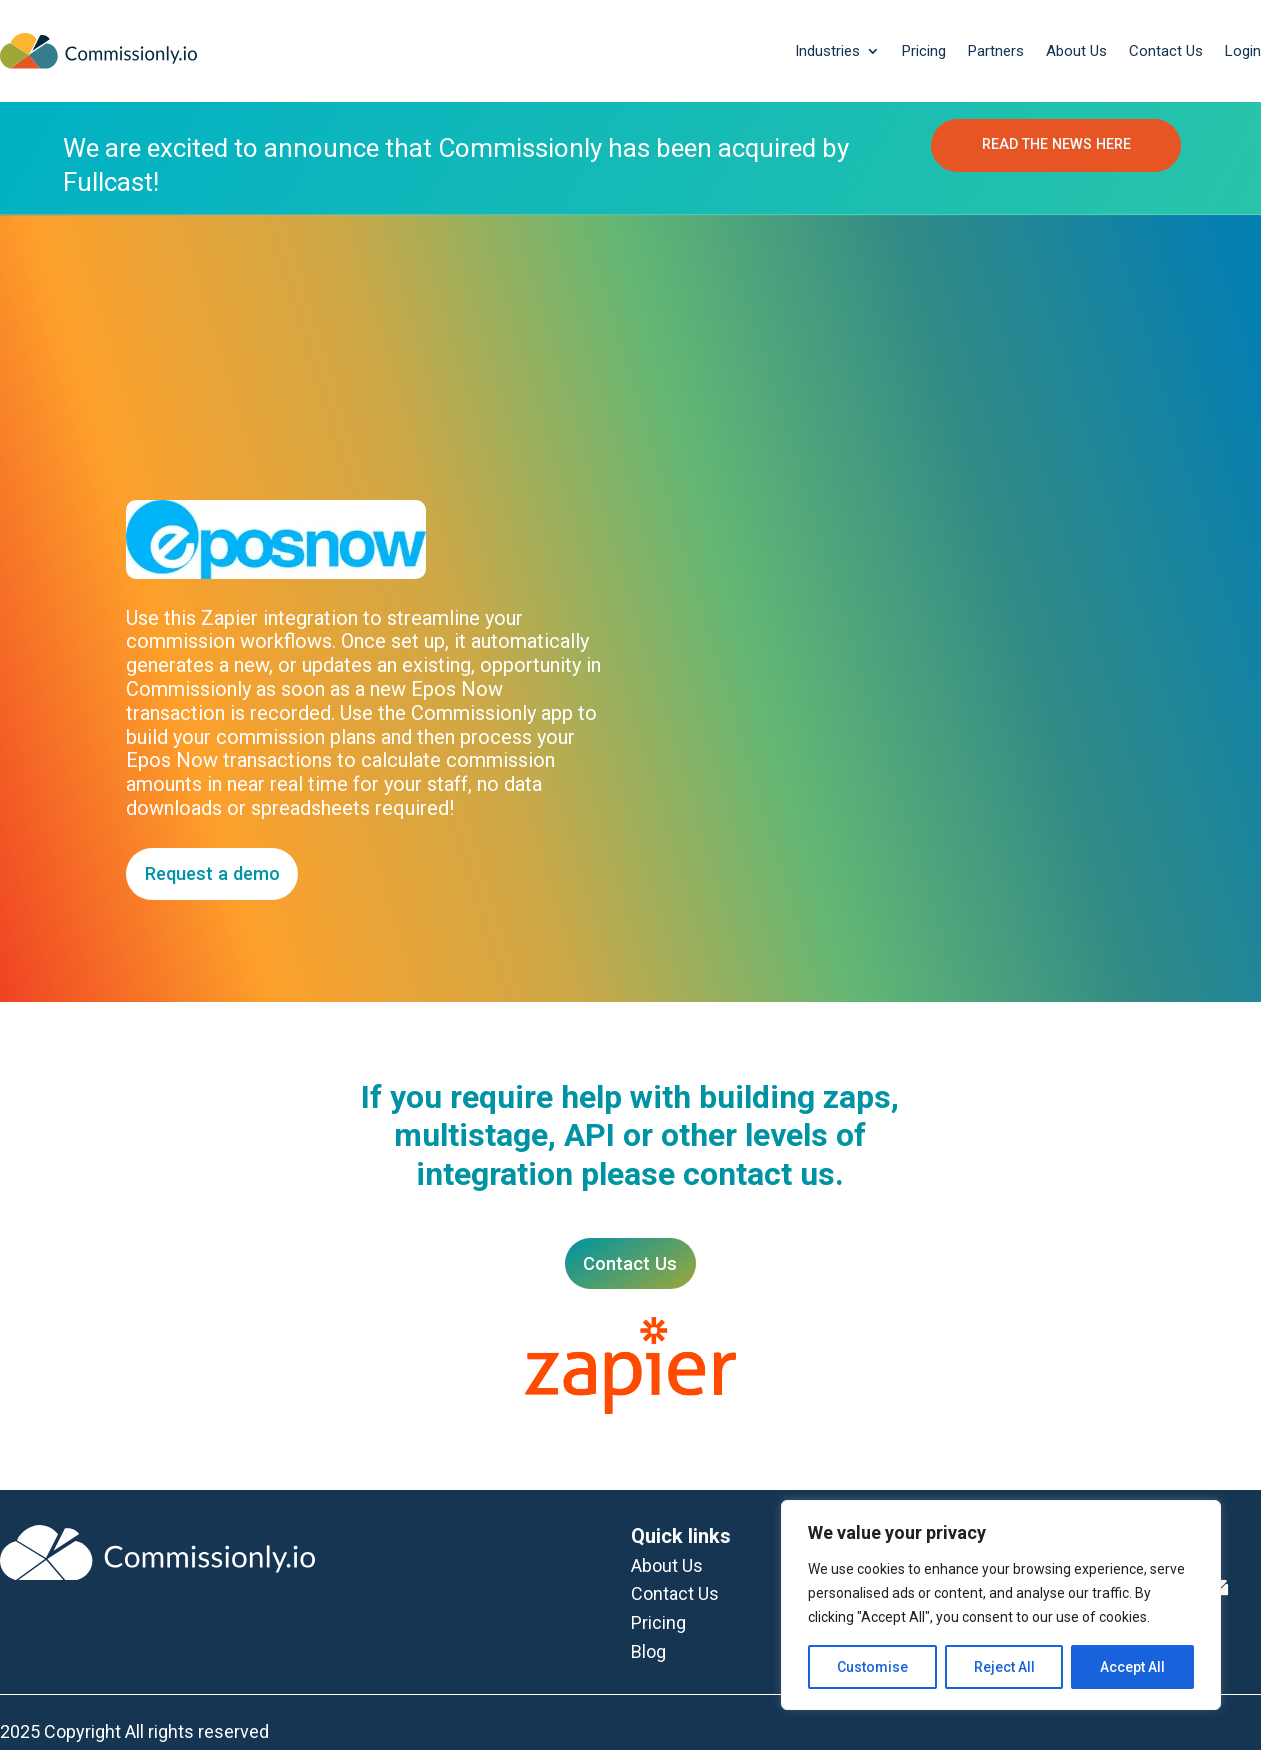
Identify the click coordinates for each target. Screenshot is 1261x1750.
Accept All (1132, 1667)
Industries (827, 51)
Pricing (924, 51)
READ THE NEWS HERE (1056, 146)
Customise (872, 1667)
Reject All (1004, 1667)
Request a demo (215, 873)
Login (1243, 51)
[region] (1001, 1605)
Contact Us (1166, 51)
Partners (996, 51)
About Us (1076, 51)
